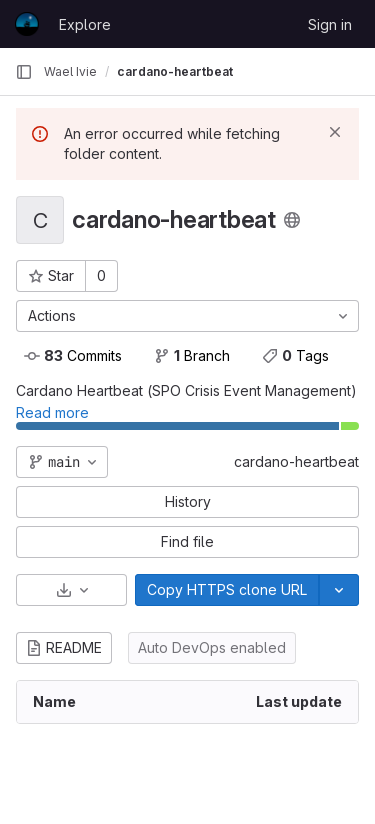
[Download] (71, 590)
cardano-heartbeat (296, 461)
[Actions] (187, 316)
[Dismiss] (335, 132)
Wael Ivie (70, 71)
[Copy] (227, 590)
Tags (295, 355)
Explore (85, 24)
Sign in (330, 24)
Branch (192, 355)
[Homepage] (27, 24)
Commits (73, 355)
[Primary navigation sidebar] (24, 72)
